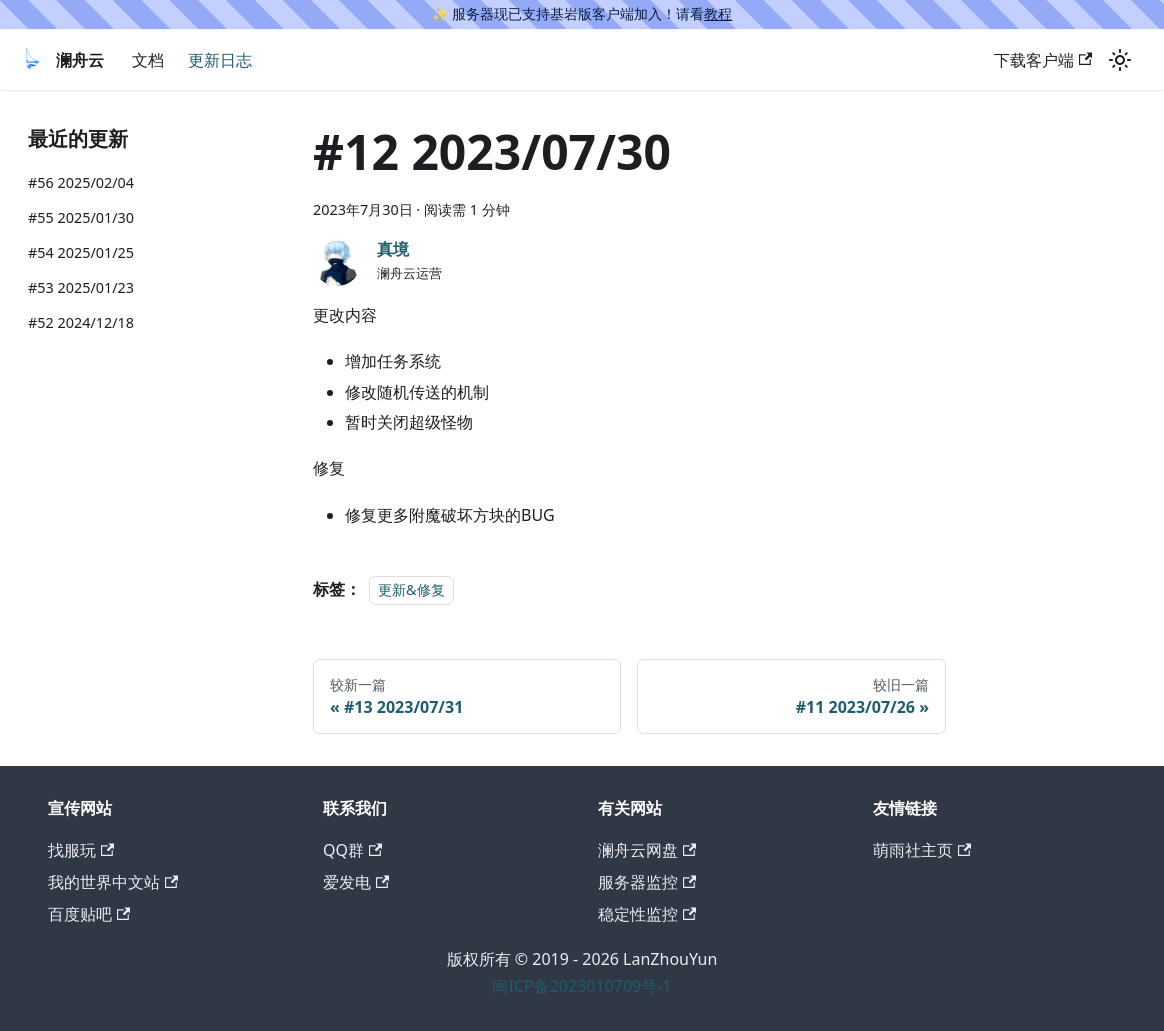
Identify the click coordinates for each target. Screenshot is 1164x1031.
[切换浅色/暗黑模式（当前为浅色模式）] (1120, 60)
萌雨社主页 (922, 850)
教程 (718, 13)
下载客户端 (1043, 60)
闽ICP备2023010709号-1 (581, 986)
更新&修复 (411, 589)
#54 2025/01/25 (81, 252)
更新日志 (220, 60)
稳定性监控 (647, 914)
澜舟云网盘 (647, 850)
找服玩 (81, 850)
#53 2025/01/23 (81, 287)
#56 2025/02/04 (81, 182)
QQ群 (352, 850)
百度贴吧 (89, 914)
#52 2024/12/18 (81, 322)
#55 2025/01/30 (81, 217)
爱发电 (356, 882)
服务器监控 (647, 882)
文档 (148, 60)
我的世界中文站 (113, 882)
